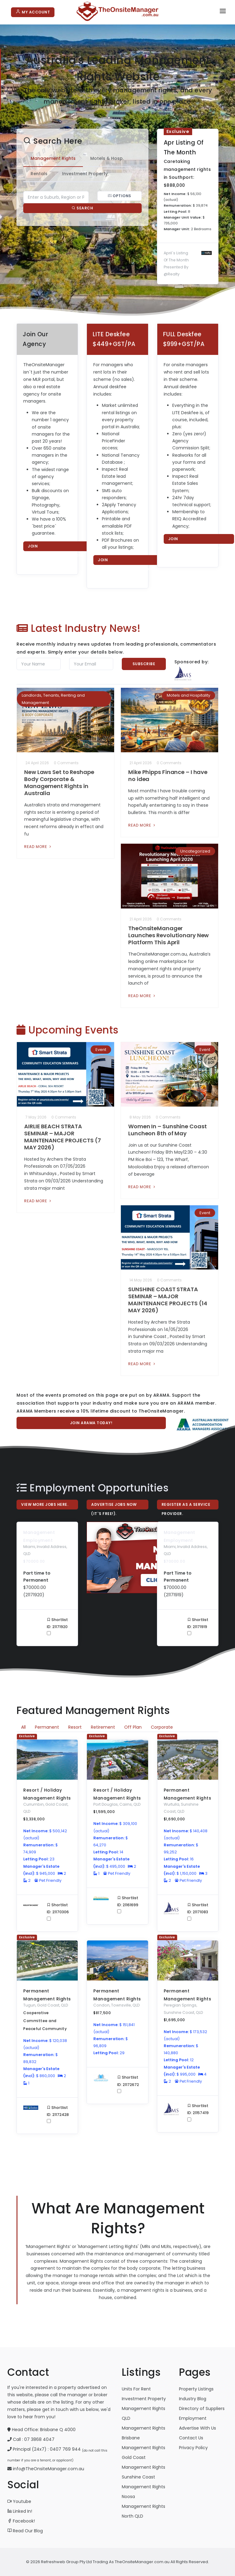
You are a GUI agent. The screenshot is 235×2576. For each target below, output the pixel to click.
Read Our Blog (25, 2531)
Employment (193, 2418)
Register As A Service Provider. (186, 1505)
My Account (33, 12)
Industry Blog (192, 2399)
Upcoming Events (68, 1030)
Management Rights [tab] (53, 158)
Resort (75, 1727)
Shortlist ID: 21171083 (198, 1911)
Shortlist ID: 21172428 (58, 2114)
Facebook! (21, 2521)
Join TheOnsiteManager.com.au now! (58, 547)
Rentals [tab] (39, 174)
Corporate (162, 1727)
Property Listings (196, 2389)
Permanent (47, 1727)
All (23, 1727)
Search (82, 208)
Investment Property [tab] (85, 174)
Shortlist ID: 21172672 (128, 2084)
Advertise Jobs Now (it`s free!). (113, 1505)
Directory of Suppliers (202, 2408)
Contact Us (191, 2438)
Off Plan (133, 1727)
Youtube (19, 2501)
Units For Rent (136, 2389)
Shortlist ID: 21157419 (198, 2112)
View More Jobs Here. (44, 1504)
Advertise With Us (197, 2428)
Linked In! (19, 2511)
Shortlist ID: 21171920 (58, 1626)
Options (119, 195)
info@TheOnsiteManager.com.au (48, 2469)
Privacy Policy (193, 2448)
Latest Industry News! (79, 628)
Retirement (103, 1727)
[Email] (91, 664)
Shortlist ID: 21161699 (128, 1904)
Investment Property (144, 2399)
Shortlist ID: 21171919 (197, 1626)
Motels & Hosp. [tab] (107, 158)
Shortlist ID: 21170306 (58, 1911)
